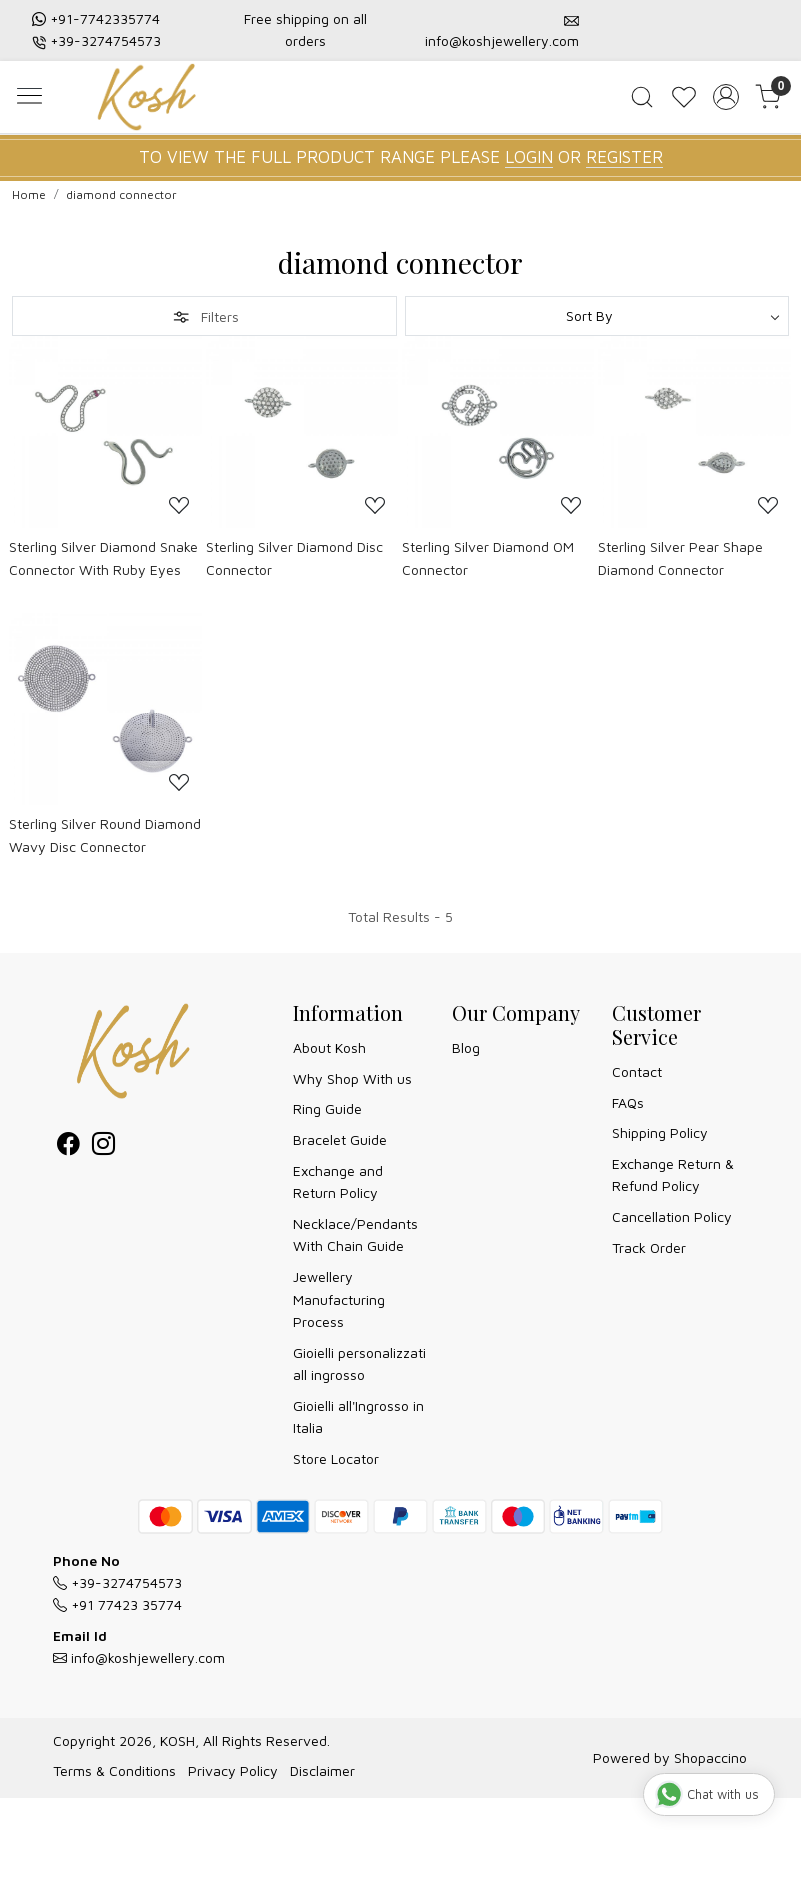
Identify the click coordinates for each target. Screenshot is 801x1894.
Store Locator (336, 1458)
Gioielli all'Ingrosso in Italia (358, 1416)
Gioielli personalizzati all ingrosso (359, 1363)
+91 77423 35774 (117, 1604)
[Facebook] (68, 1147)
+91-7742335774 (105, 18)
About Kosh (329, 1047)
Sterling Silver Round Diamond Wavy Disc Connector (105, 834)
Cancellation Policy (672, 1216)
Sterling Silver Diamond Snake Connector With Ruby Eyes (103, 557)
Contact (637, 1071)
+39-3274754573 (105, 40)
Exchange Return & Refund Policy (673, 1174)
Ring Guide (327, 1108)
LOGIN (529, 157)
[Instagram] (103, 1147)
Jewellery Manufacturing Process (339, 1299)
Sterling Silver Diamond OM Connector (488, 557)
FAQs (628, 1102)
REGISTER (624, 157)
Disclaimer (322, 1770)
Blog (466, 1047)
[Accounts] (726, 97)
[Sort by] (597, 316)
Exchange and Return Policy (338, 1181)
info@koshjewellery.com (502, 40)
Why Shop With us (352, 1078)
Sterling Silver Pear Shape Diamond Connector (680, 557)
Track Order (649, 1247)
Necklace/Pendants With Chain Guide (355, 1234)
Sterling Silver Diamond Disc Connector (294, 557)
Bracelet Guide (340, 1139)
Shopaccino (710, 1757)
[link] (642, 97)
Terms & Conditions (114, 1770)
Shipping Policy (660, 1132)
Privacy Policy (233, 1770)
